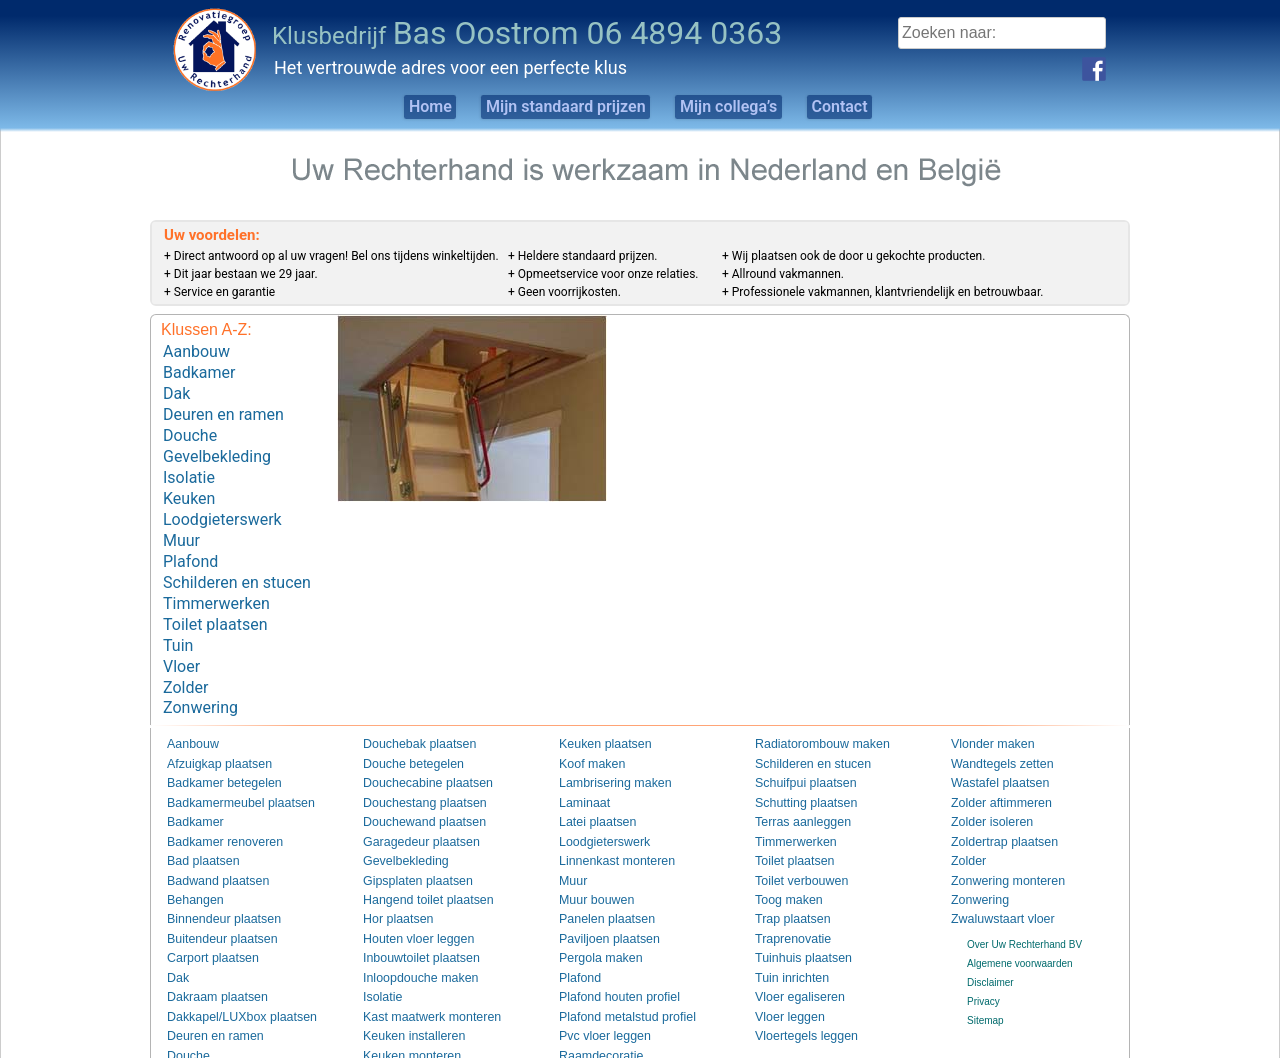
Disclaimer (990, 942)
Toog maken (782, 860)
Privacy (983, 961)
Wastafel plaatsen (990, 745)
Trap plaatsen (785, 879)
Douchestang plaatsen (413, 764)
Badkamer (199, 369)
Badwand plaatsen (208, 841)
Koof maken (585, 726)
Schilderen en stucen (237, 558)
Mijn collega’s (740, 106)
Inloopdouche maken (409, 937)
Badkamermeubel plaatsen (226, 764)
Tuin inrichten (785, 937)
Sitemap (985, 980)
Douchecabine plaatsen (415, 745)
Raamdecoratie (593, 1014)
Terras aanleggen (793, 783)
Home (393, 106)
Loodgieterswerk (222, 501)
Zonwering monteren (997, 841)
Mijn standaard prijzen (552, 106)
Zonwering (200, 671)
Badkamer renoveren (213, 802)
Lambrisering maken (604, 745)
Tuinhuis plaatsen (794, 918)
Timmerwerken (216, 577)
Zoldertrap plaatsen (994, 802)
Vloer (181, 633)
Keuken (189, 482)
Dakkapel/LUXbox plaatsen (227, 975)
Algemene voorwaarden (1020, 922)
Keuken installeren (404, 994)
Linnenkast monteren (605, 822)
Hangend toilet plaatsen (415, 860)
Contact (874, 106)
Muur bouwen (589, 860)
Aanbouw (196, 350)
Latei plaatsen (590, 783)
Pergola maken (592, 918)
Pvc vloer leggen (596, 994)
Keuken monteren (402, 1014)
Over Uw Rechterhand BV (1024, 903)
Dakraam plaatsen (207, 956)
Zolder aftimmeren (991, 764)
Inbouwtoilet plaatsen (410, 918)
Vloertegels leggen (796, 994)
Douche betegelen (403, 726)
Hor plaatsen (391, 879)
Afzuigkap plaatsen (209, 726)
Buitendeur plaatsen (211, 898)
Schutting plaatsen (796, 764)
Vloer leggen (783, 975)
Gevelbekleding (217, 444)
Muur (181, 520)
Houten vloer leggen (408, 898)
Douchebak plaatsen (408, 707)
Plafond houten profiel (607, 956)
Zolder (185, 652)
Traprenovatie (785, 898)
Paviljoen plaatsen (599, 898)
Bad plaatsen (196, 822)
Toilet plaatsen (215, 595)
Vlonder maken (984, 707)
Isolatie (189, 463)
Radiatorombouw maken (809, 707)
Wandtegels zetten (992, 726)
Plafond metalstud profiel (614, 975)
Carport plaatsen (204, 918)
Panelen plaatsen (597, 879)
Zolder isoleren (984, 783)
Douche (190, 426)
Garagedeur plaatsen (410, 802)
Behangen (190, 860)
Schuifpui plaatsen (796, 745)
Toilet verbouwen (792, 841)
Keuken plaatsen (596, 707)
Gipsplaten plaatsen (407, 841)
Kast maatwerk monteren (418, 975)
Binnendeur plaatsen (213, 879)
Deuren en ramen (223, 407)
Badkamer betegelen (213, 745)
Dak (176, 388)
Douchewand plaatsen (412, 783)
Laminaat (579, 764)
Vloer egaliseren (791, 956)
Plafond (190, 539)
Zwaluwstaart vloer (992, 879)
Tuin (178, 614)
